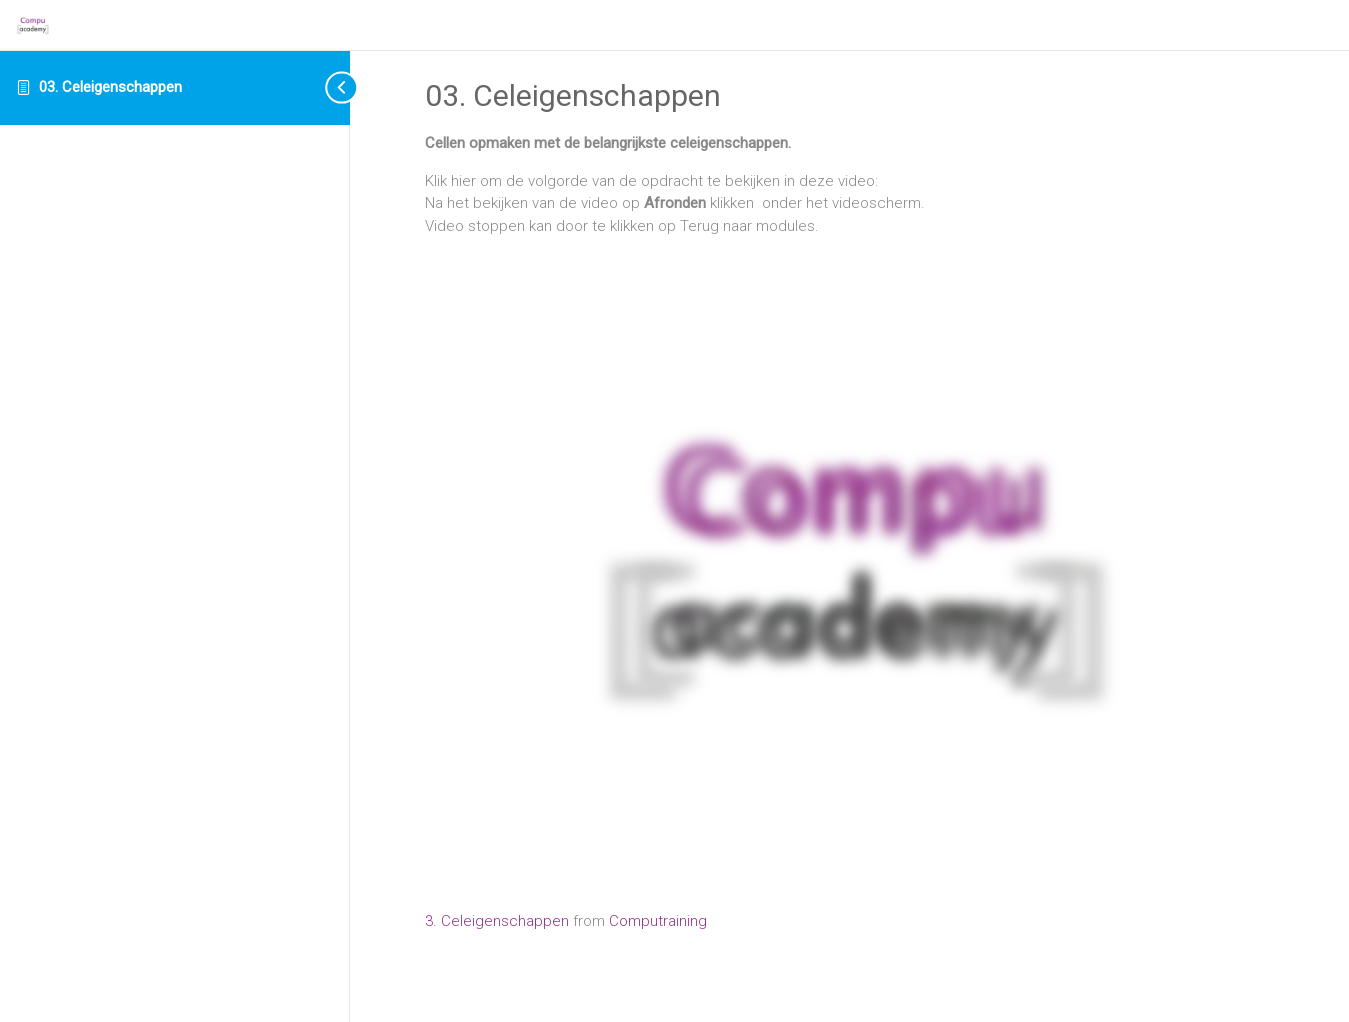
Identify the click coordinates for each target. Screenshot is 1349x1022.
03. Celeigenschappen (110, 87)
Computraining (658, 921)
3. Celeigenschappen (499, 921)
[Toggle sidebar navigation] (325, 87)
